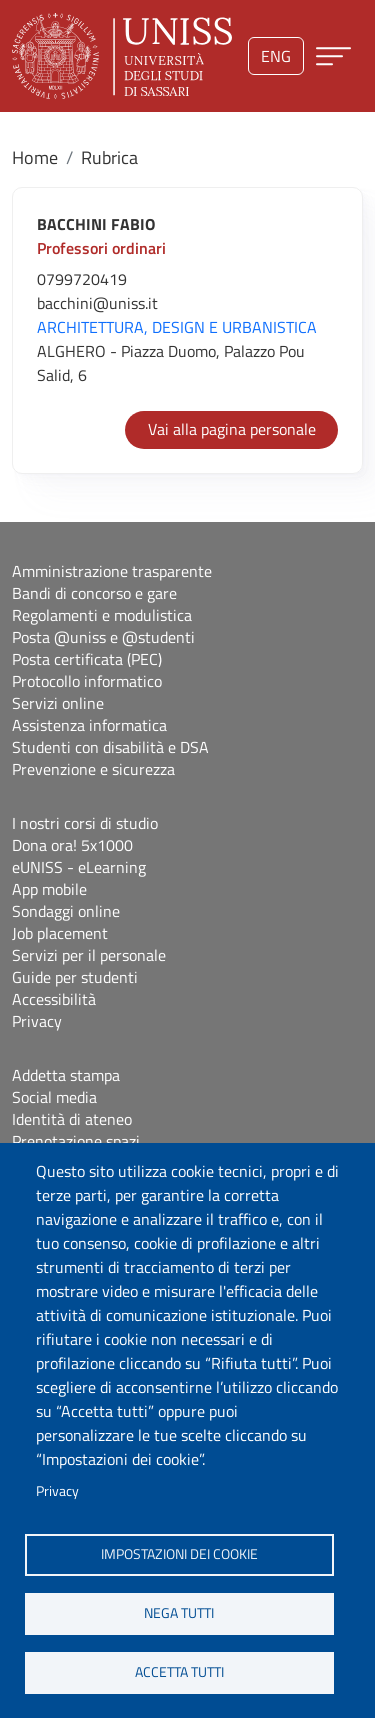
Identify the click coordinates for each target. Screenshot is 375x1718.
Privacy (57, 1491)
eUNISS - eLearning (79, 867)
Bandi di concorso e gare (94, 593)
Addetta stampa (66, 1075)
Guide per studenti (75, 977)
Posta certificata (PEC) (87, 659)
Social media (54, 1097)
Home (35, 157)
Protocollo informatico (87, 681)
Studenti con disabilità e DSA (110, 747)
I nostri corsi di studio (85, 823)
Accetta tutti (179, 1672)
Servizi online (58, 703)
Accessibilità (54, 999)
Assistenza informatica (89, 725)
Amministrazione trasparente (112, 571)
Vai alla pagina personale (232, 429)
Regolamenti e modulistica (102, 615)
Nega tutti (179, 1613)
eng (276, 56)
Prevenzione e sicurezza (93, 769)
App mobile (49, 889)
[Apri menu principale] (333, 56)
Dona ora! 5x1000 (72, 845)
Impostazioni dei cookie (179, 1554)
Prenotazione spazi (76, 1141)
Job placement (60, 933)
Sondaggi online (66, 911)
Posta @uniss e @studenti (103, 637)
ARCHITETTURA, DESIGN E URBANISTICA (177, 327)
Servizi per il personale (89, 955)
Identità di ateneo (72, 1119)
